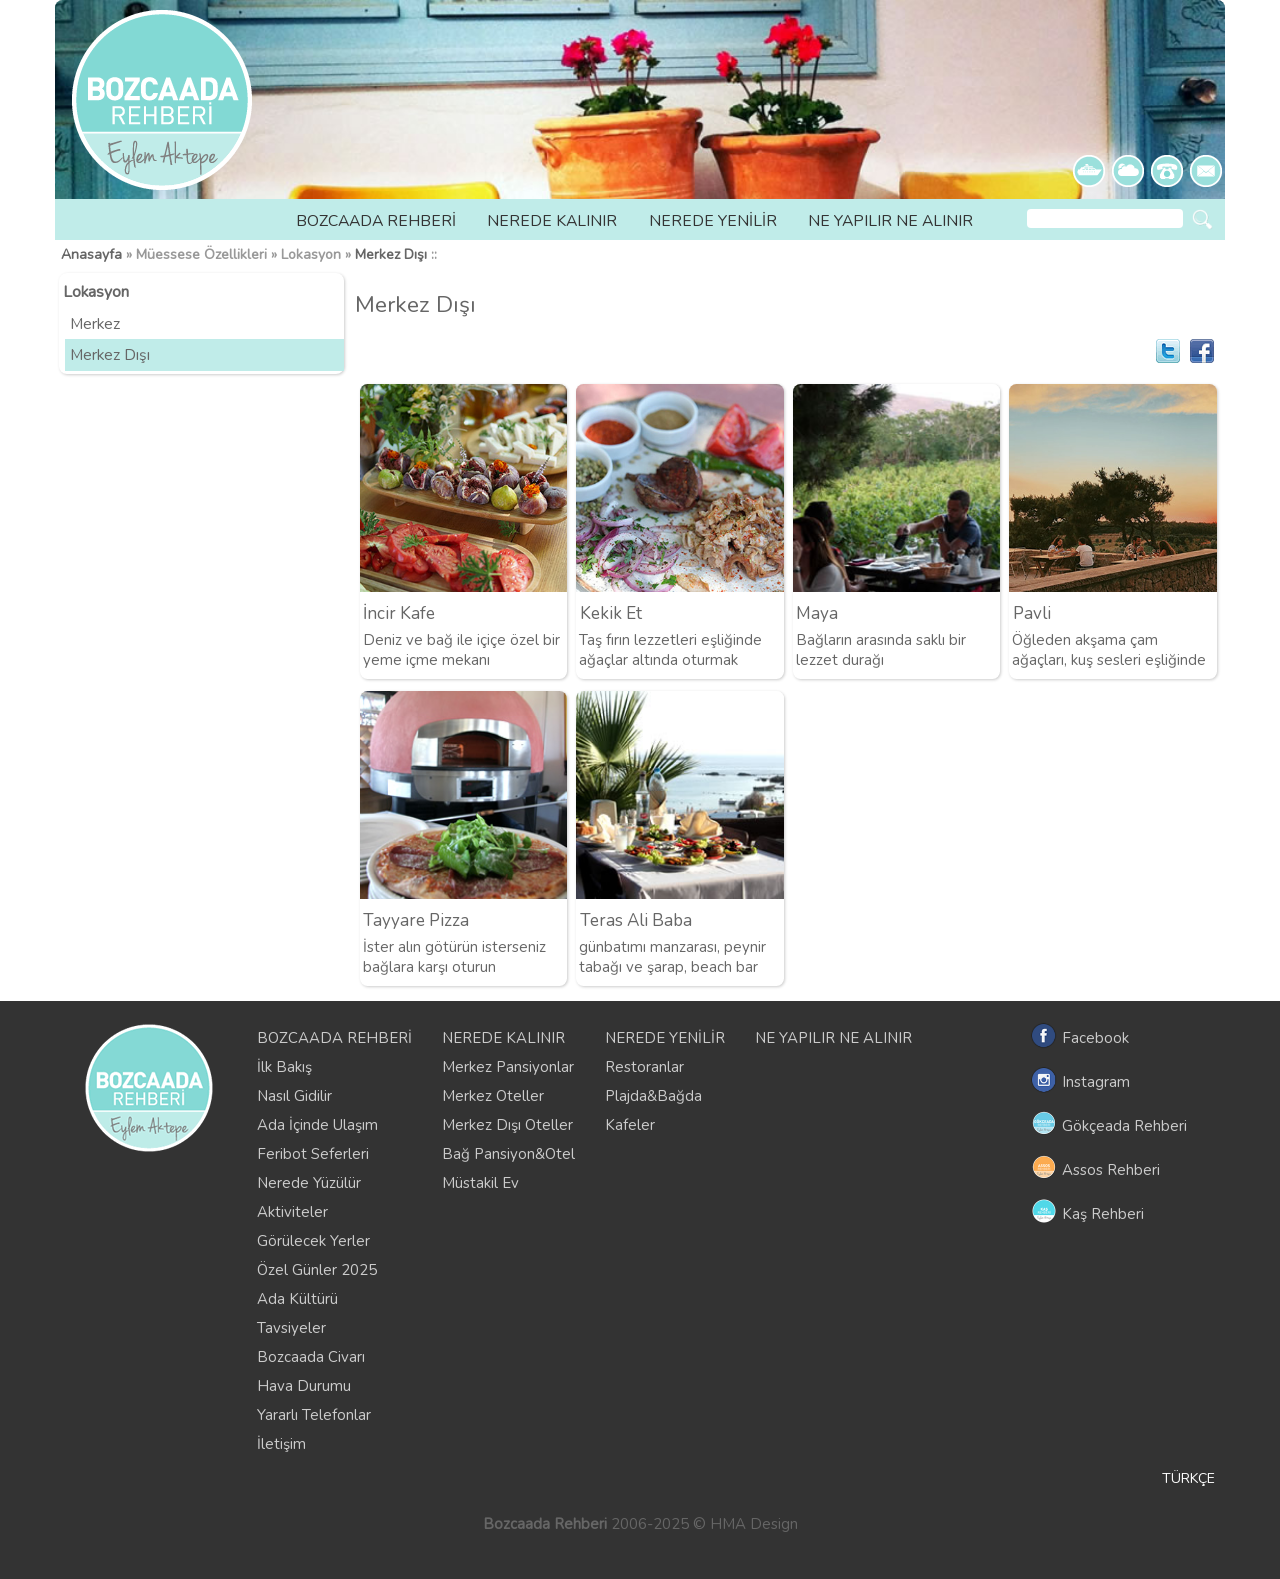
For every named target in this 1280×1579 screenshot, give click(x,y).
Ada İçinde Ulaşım (317, 1125)
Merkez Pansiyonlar (508, 1067)
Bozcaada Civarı (311, 1357)
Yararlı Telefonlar (314, 1415)
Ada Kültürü (297, 1299)
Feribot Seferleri (313, 1154)
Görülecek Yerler (313, 1241)
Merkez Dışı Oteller (507, 1125)
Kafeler (630, 1125)
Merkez (95, 324)
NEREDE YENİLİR (713, 221)
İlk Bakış (284, 1067)
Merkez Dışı (391, 254)
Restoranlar (644, 1067)
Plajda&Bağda (653, 1096)
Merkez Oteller (493, 1096)
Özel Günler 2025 (317, 1270)
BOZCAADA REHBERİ (376, 221)
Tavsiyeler (291, 1328)
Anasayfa (91, 254)
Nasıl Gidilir (294, 1096)
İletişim (281, 1444)
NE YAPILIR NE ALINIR (890, 221)
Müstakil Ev (480, 1183)
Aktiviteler (292, 1212)
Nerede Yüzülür (309, 1183)
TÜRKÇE (1188, 1478)
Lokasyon (96, 292)
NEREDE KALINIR (552, 221)
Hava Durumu (304, 1386)
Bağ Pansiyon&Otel (508, 1154)
